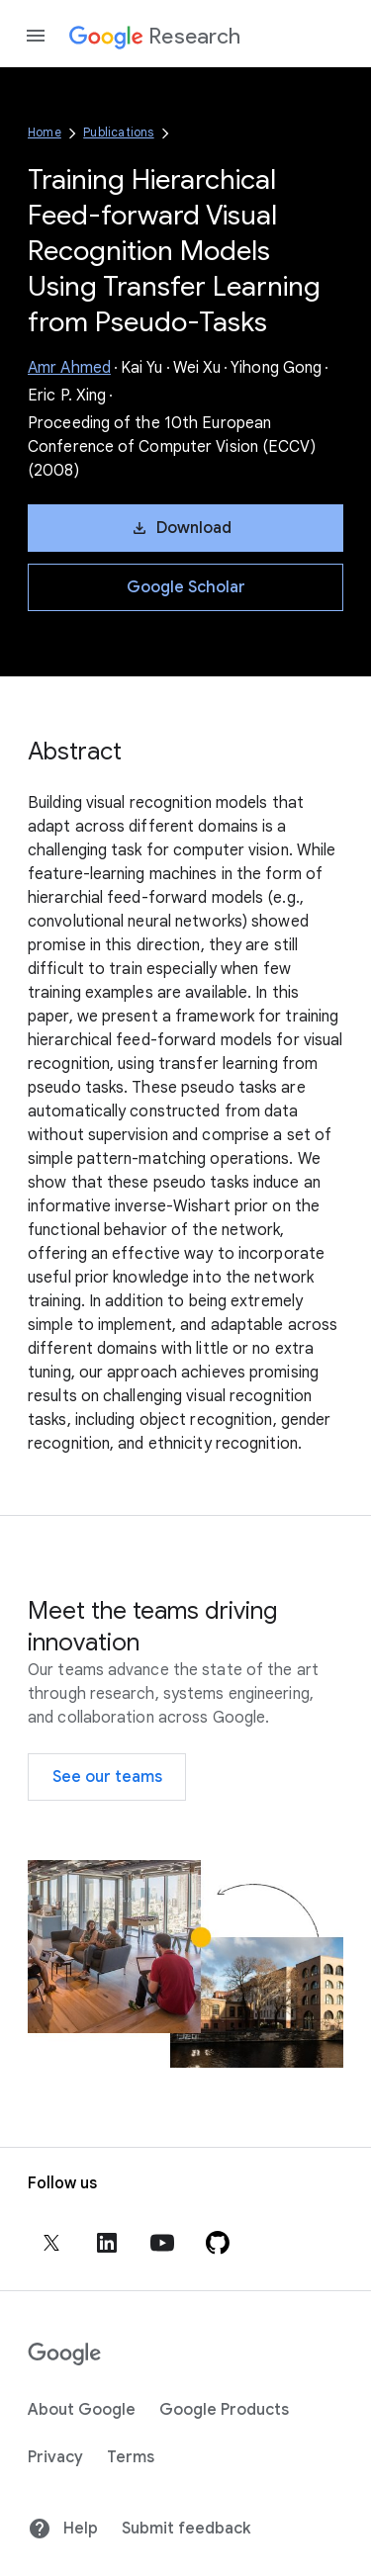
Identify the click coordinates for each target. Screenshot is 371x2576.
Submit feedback (186, 2528)
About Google (82, 2410)
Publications (118, 132)
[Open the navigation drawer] (35, 35)
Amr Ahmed (69, 368)
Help (63, 2528)
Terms (130, 2457)
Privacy (55, 2457)
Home (44, 132)
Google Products (224, 2410)
